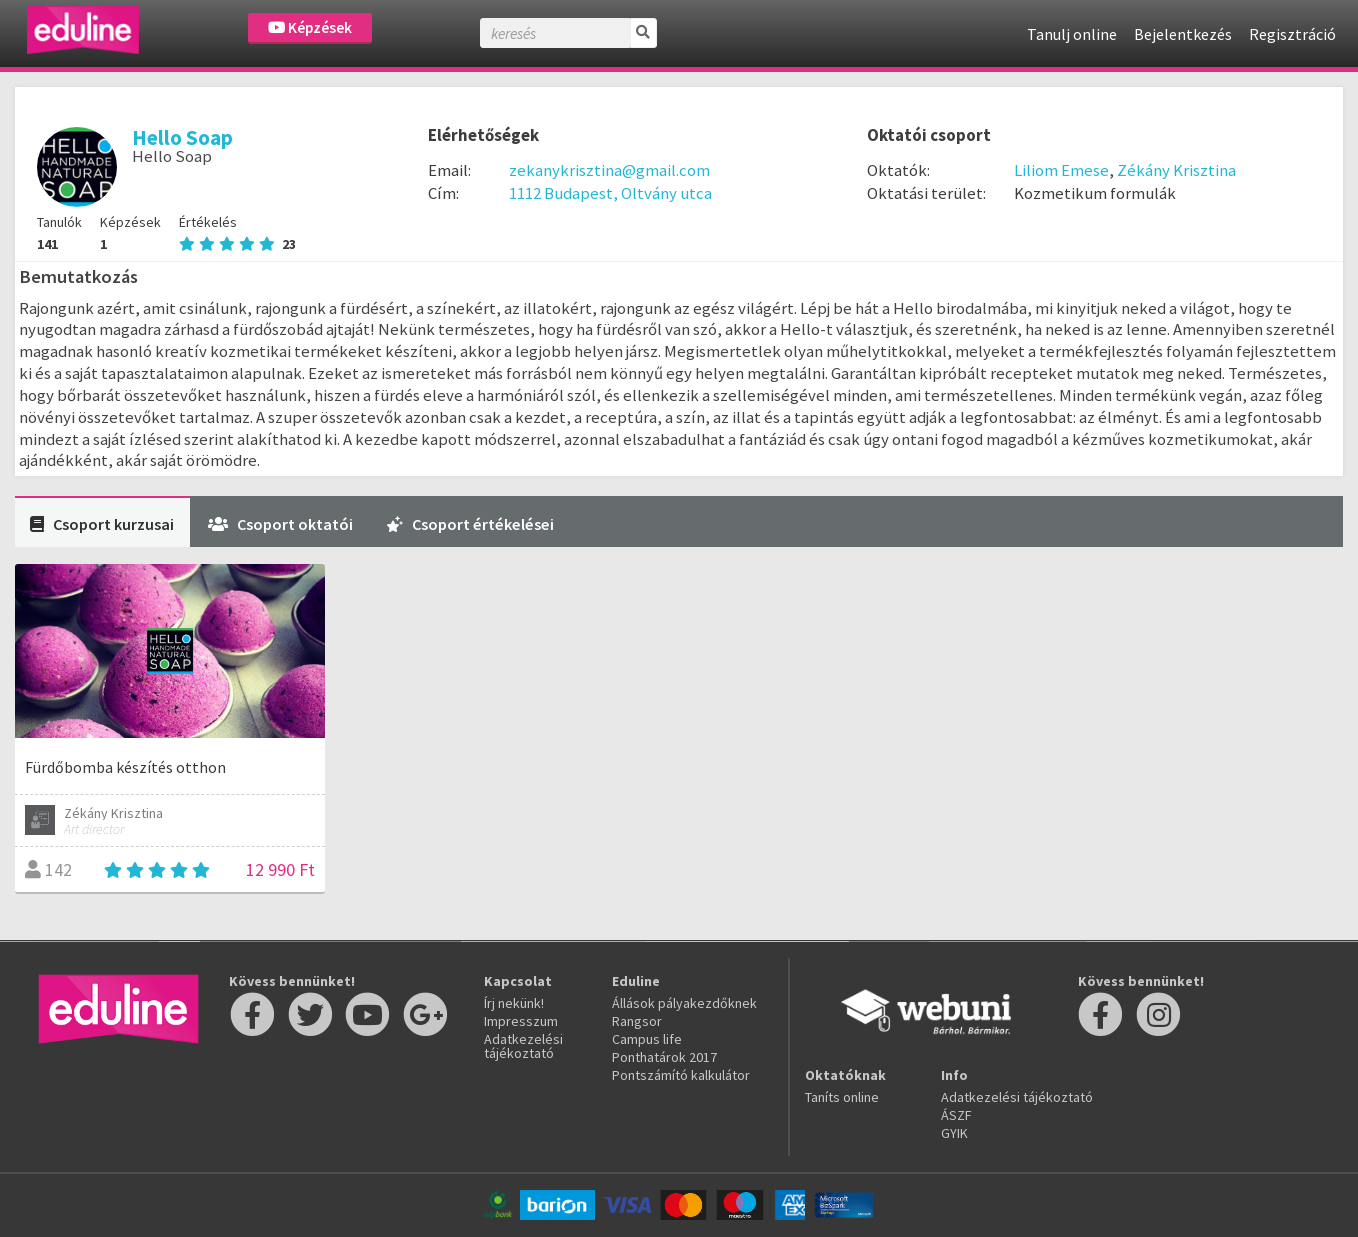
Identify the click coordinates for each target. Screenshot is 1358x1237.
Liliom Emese (1061, 170)
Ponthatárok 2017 (664, 1057)
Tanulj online (1072, 34)
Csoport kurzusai (102, 524)
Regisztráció (1292, 34)
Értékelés (237, 233)
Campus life (647, 1039)
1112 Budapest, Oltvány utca (610, 193)
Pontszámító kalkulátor (681, 1075)
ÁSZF (956, 1115)
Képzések (310, 27)
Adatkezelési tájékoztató (523, 1046)
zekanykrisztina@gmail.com (609, 170)
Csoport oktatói (280, 524)
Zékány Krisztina (1176, 170)
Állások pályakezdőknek (684, 1003)
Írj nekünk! (514, 1003)
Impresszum (521, 1021)
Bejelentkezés (1183, 34)
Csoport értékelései (470, 524)
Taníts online (842, 1097)
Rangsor (637, 1021)
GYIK (954, 1133)
